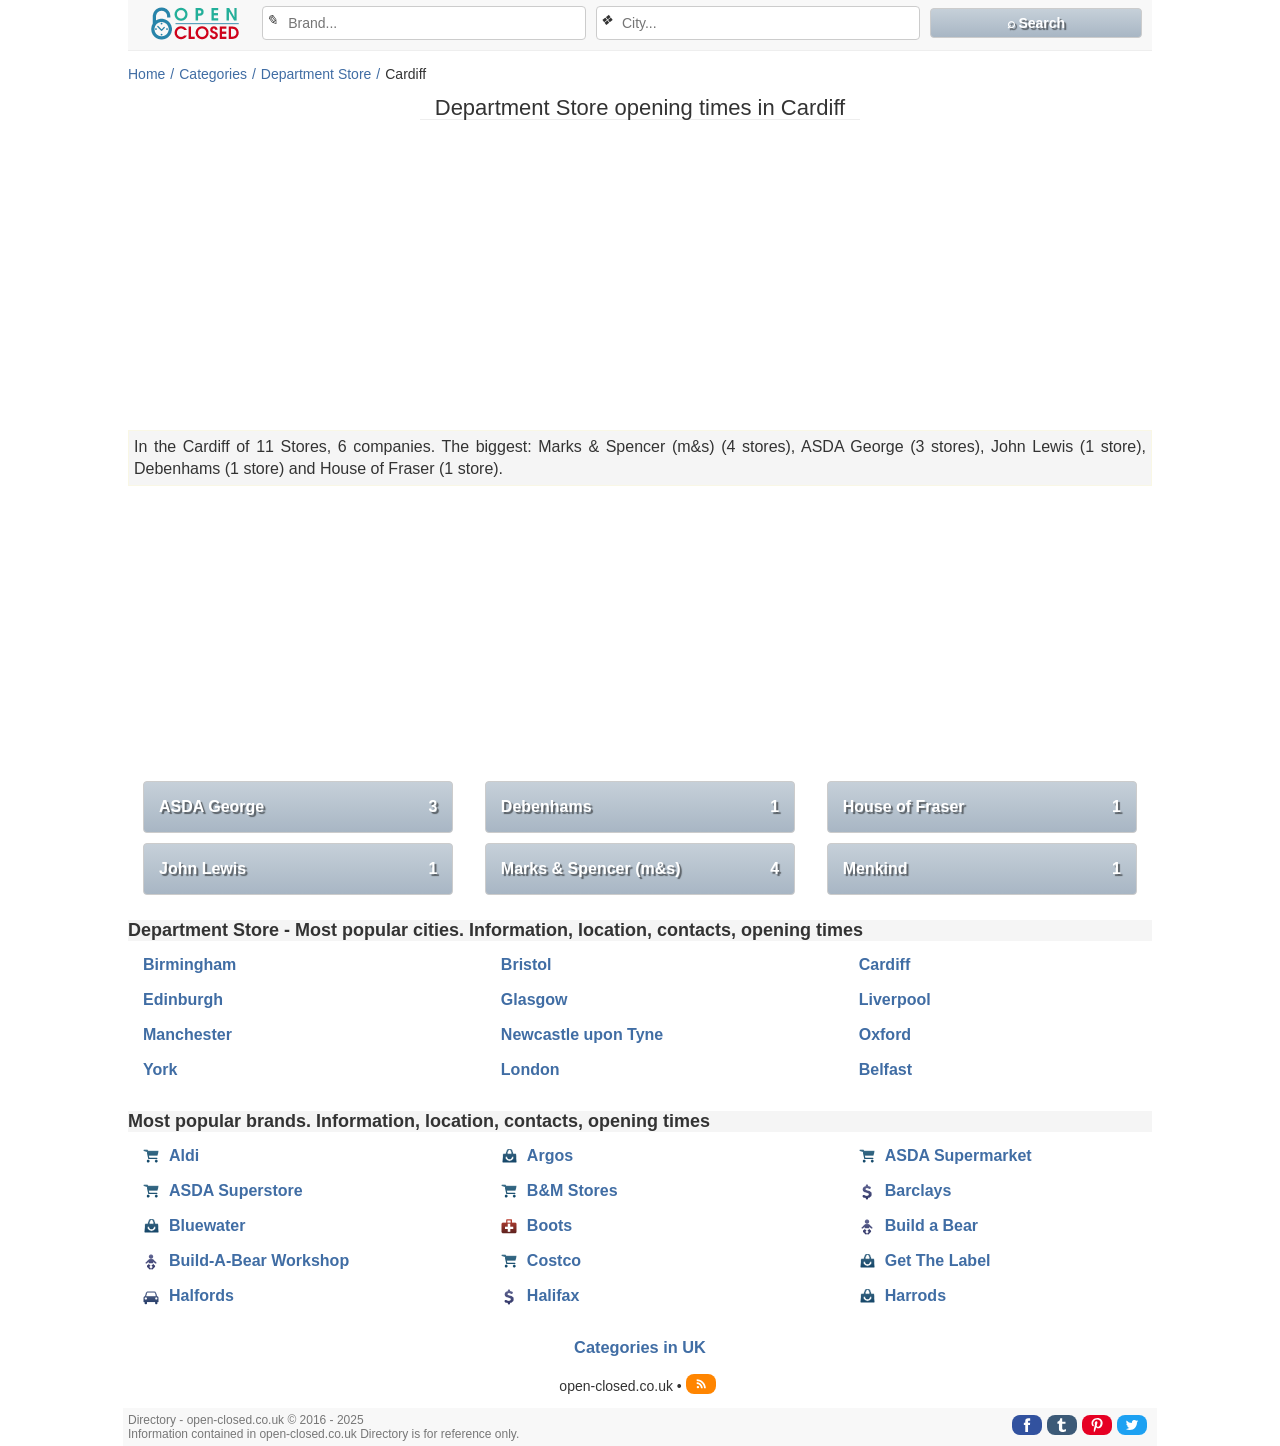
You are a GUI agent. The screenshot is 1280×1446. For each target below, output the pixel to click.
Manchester (187, 1034)
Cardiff (885, 964)
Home (146, 74)
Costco (541, 1261)
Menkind (982, 869)
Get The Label (925, 1261)
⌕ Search (1036, 23)
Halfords (188, 1296)
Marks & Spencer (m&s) (640, 869)
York (160, 1069)
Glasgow (534, 999)
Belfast (885, 1069)
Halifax (540, 1296)
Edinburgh (183, 999)
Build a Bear (918, 1226)
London (530, 1069)
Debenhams (640, 807)
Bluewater (194, 1226)
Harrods (902, 1296)
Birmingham (189, 964)
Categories (213, 74)
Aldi (171, 1156)
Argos (537, 1156)
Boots (536, 1226)
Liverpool (895, 999)
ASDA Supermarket (945, 1156)
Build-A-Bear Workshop (246, 1261)
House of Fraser (982, 807)
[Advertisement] (640, 275)
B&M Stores (559, 1191)
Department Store (316, 74)
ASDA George (298, 807)
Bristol (526, 964)
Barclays (905, 1191)
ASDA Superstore (223, 1191)
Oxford (885, 1034)
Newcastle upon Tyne (582, 1034)
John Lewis (298, 869)
